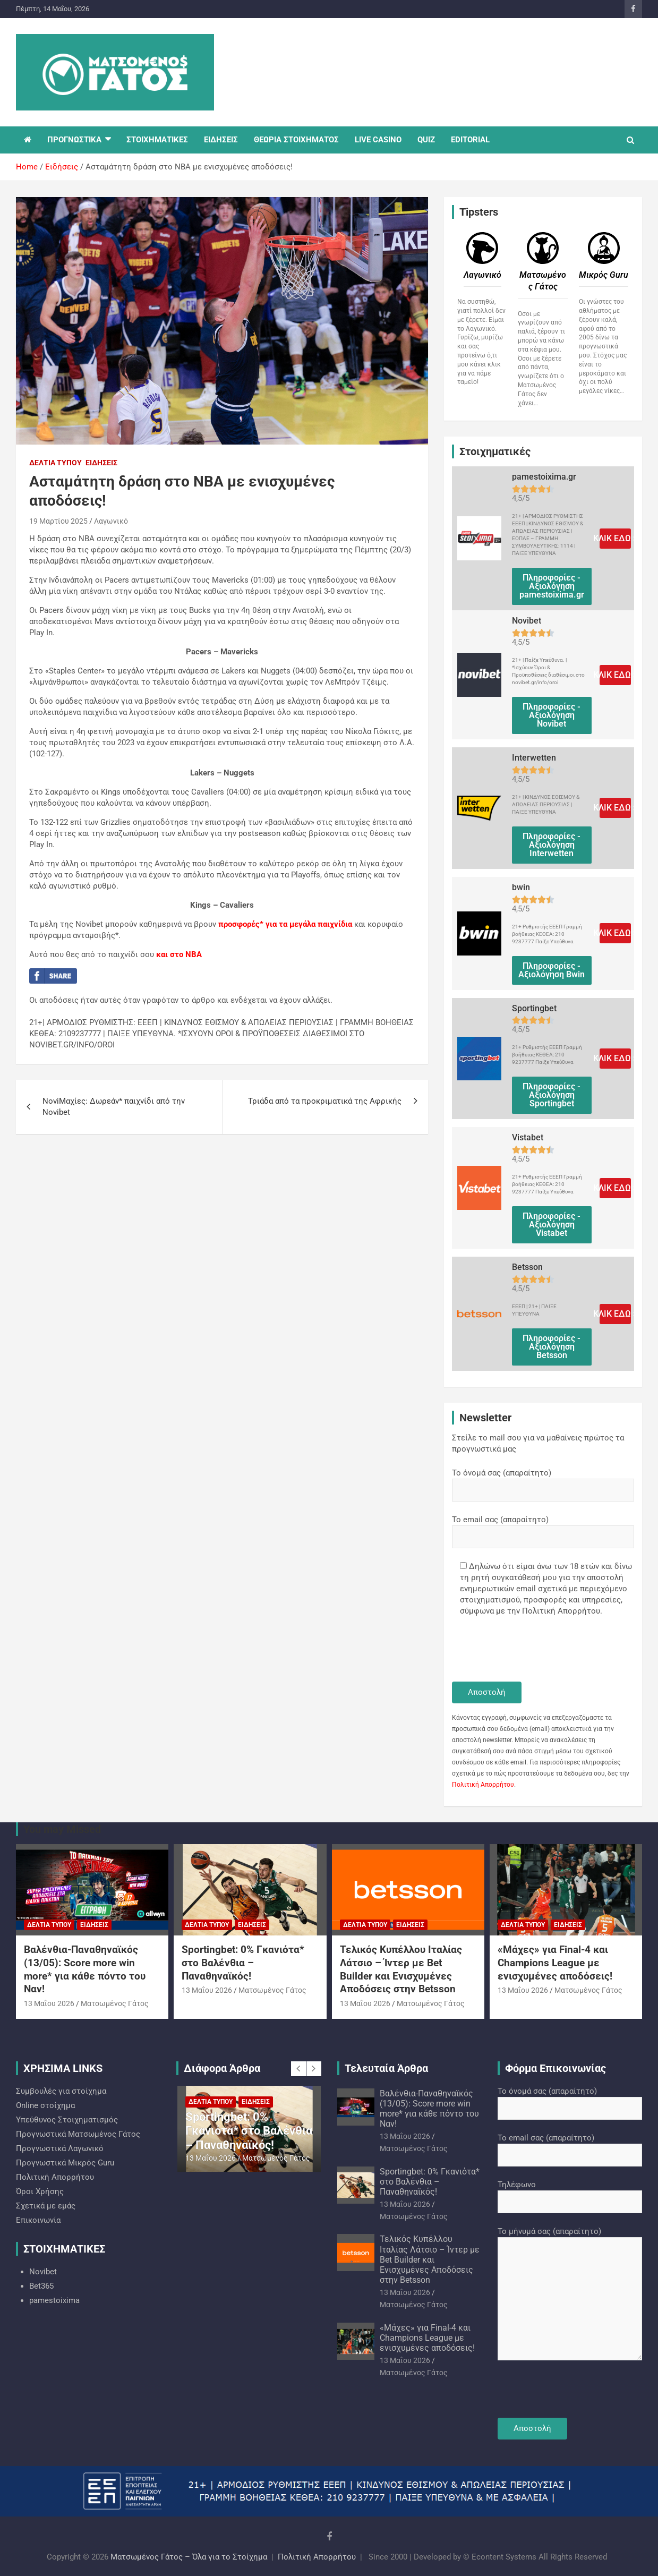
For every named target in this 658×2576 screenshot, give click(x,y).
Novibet (43, 2271)
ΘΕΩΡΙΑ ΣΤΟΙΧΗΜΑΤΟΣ (296, 139)
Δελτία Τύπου (55, 462)
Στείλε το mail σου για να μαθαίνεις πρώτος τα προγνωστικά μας (538, 1443)
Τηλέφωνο (570, 2193)
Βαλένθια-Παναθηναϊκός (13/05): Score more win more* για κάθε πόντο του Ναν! (85, 1969)
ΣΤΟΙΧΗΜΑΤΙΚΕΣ (157, 139)
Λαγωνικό (111, 521)
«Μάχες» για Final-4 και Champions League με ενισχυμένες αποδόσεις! (555, 1962)
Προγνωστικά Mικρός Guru (65, 2163)
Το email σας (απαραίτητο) (543, 1528)
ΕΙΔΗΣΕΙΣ (221, 139)
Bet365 (41, 2286)
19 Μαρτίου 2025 (58, 521)
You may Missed (62, 1829)
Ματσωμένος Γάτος (115, 2003)
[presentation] (532, 1650)
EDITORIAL (470, 139)
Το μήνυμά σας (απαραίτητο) (570, 2294)
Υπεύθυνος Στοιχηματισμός (67, 2120)
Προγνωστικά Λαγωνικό (60, 2148)
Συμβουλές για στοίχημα (61, 2091)
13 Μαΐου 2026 (49, 2003)
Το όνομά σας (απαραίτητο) (543, 1481)
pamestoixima (54, 2300)
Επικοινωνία (38, 2220)
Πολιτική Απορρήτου (483, 1784)
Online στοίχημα (45, 2105)
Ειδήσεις (101, 462)
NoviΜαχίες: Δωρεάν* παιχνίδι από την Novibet (113, 1106)
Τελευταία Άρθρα (386, 2068)
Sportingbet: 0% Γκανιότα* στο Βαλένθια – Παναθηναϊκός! (243, 1962)
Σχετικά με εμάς (45, 2206)
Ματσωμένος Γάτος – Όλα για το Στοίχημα (188, 2557)
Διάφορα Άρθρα (222, 2068)
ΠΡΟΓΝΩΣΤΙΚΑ (74, 139)
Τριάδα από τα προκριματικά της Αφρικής (324, 1101)
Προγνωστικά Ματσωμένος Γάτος (78, 2134)
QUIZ (426, 139)
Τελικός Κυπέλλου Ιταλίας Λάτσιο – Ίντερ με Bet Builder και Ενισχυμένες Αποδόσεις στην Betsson (401, 1969)
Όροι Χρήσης (40, 2191)
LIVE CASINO (378, 139)
